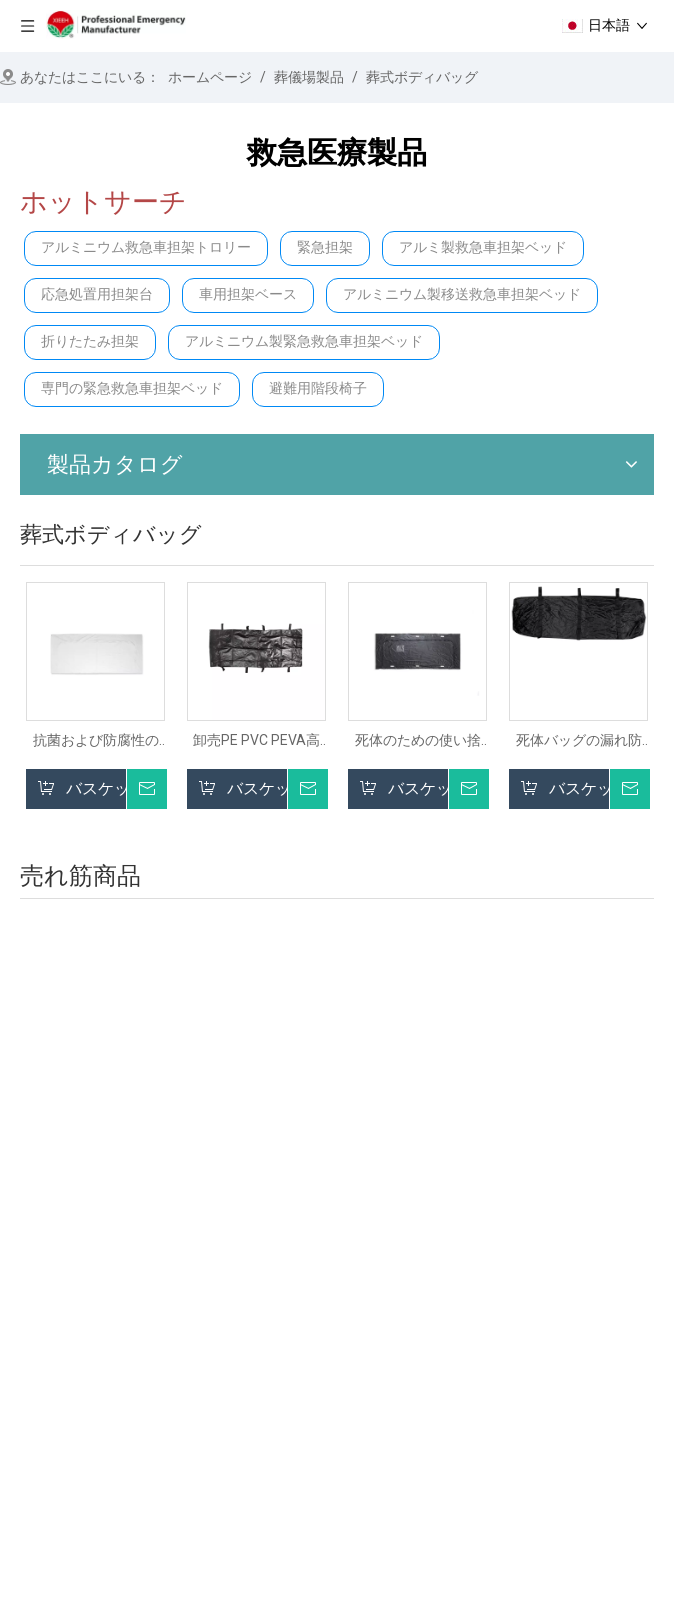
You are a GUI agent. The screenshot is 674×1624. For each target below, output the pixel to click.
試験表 (483, 1378)
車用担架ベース (248, 294)
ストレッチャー (287, 1335)
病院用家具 (499, 1320)
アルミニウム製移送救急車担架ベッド (462, 294)
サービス (40, 1447)
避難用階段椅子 (318, 388)
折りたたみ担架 (90, 341)
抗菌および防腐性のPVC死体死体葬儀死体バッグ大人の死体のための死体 (95, 740)
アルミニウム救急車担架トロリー (146, 247)
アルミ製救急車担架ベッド (483, 247)
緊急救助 (265, 1391)
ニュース (40, 1419)
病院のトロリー (287, 1419)
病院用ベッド (280, 1447)
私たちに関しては (70, 1363)
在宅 (25, 1335)
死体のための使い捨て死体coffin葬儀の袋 (417, 740)
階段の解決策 (280, 1363)
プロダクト (47, 1391)
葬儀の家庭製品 (515, 1349)
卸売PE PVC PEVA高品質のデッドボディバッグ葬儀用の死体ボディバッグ (256, 740)
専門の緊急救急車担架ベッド (132, 388)
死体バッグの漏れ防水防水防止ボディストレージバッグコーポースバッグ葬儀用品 (579, 740)
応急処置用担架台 (97, 294)
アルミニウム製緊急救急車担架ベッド (304, 341)
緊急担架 (325, 247)
